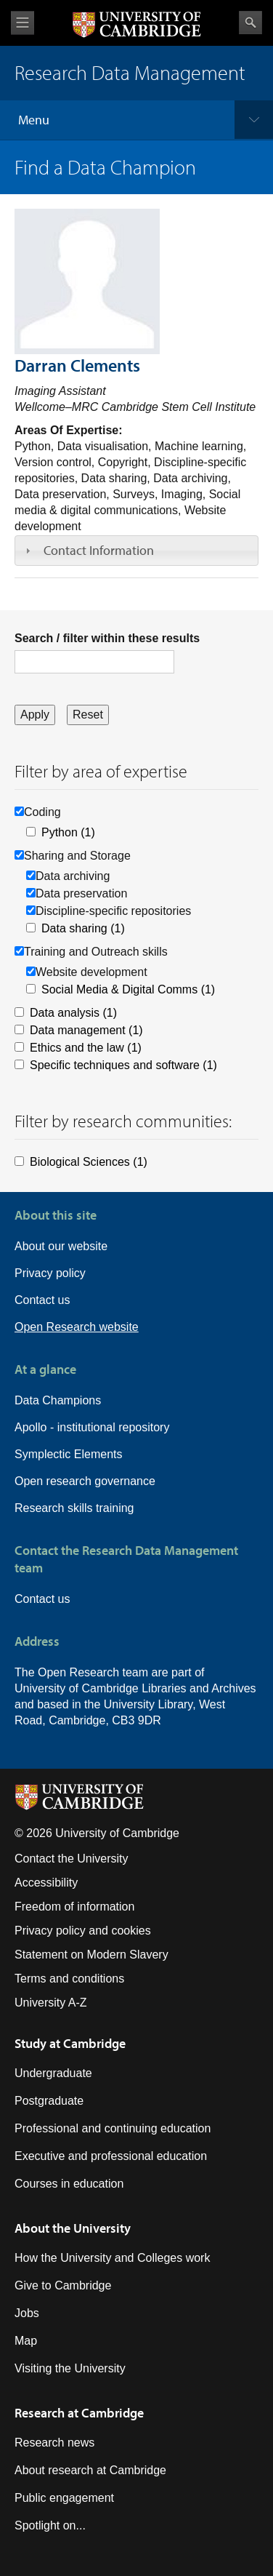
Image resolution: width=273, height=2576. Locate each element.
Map (26, 2341)
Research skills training (74, 1508)
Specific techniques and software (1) (123, 1065)
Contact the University (72, 1858)
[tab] (136, 550)
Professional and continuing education (113, 2128)
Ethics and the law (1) (86, 1047)
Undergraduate (53, 2073)
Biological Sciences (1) (88, 1162)
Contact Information (99, 550)
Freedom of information (74, 1906)
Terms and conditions (69, 1978)
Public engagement (64, 2498)
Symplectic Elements (69, 1454)
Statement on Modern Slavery (91, 1954)
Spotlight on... (50, 2525)
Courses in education (69, 2183)
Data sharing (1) (83, 928)
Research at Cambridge (79, 2412)
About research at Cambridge (90, 2470)
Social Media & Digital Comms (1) (128, 989)
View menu (22, 23)
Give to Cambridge (63, 2285)
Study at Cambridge (70, 2043)
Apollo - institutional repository (92, 1427)
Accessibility (46, 1882)
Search (250, 22)
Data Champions (58, 1400)
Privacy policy (50, 1273)
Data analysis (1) (73, 1013)
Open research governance (85, 1481)
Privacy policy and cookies (83, 1930)
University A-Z (51, 2002)
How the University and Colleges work (112, 2258)
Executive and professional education (111, 2156)
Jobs (27, 2313)
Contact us (42, 1300)
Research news (54, 2442)
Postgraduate (49, 2101)
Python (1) (68, 832)
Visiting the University (70, 2368)
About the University (73, 2228)
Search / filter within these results (107, 638)
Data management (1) (86, 1030)
